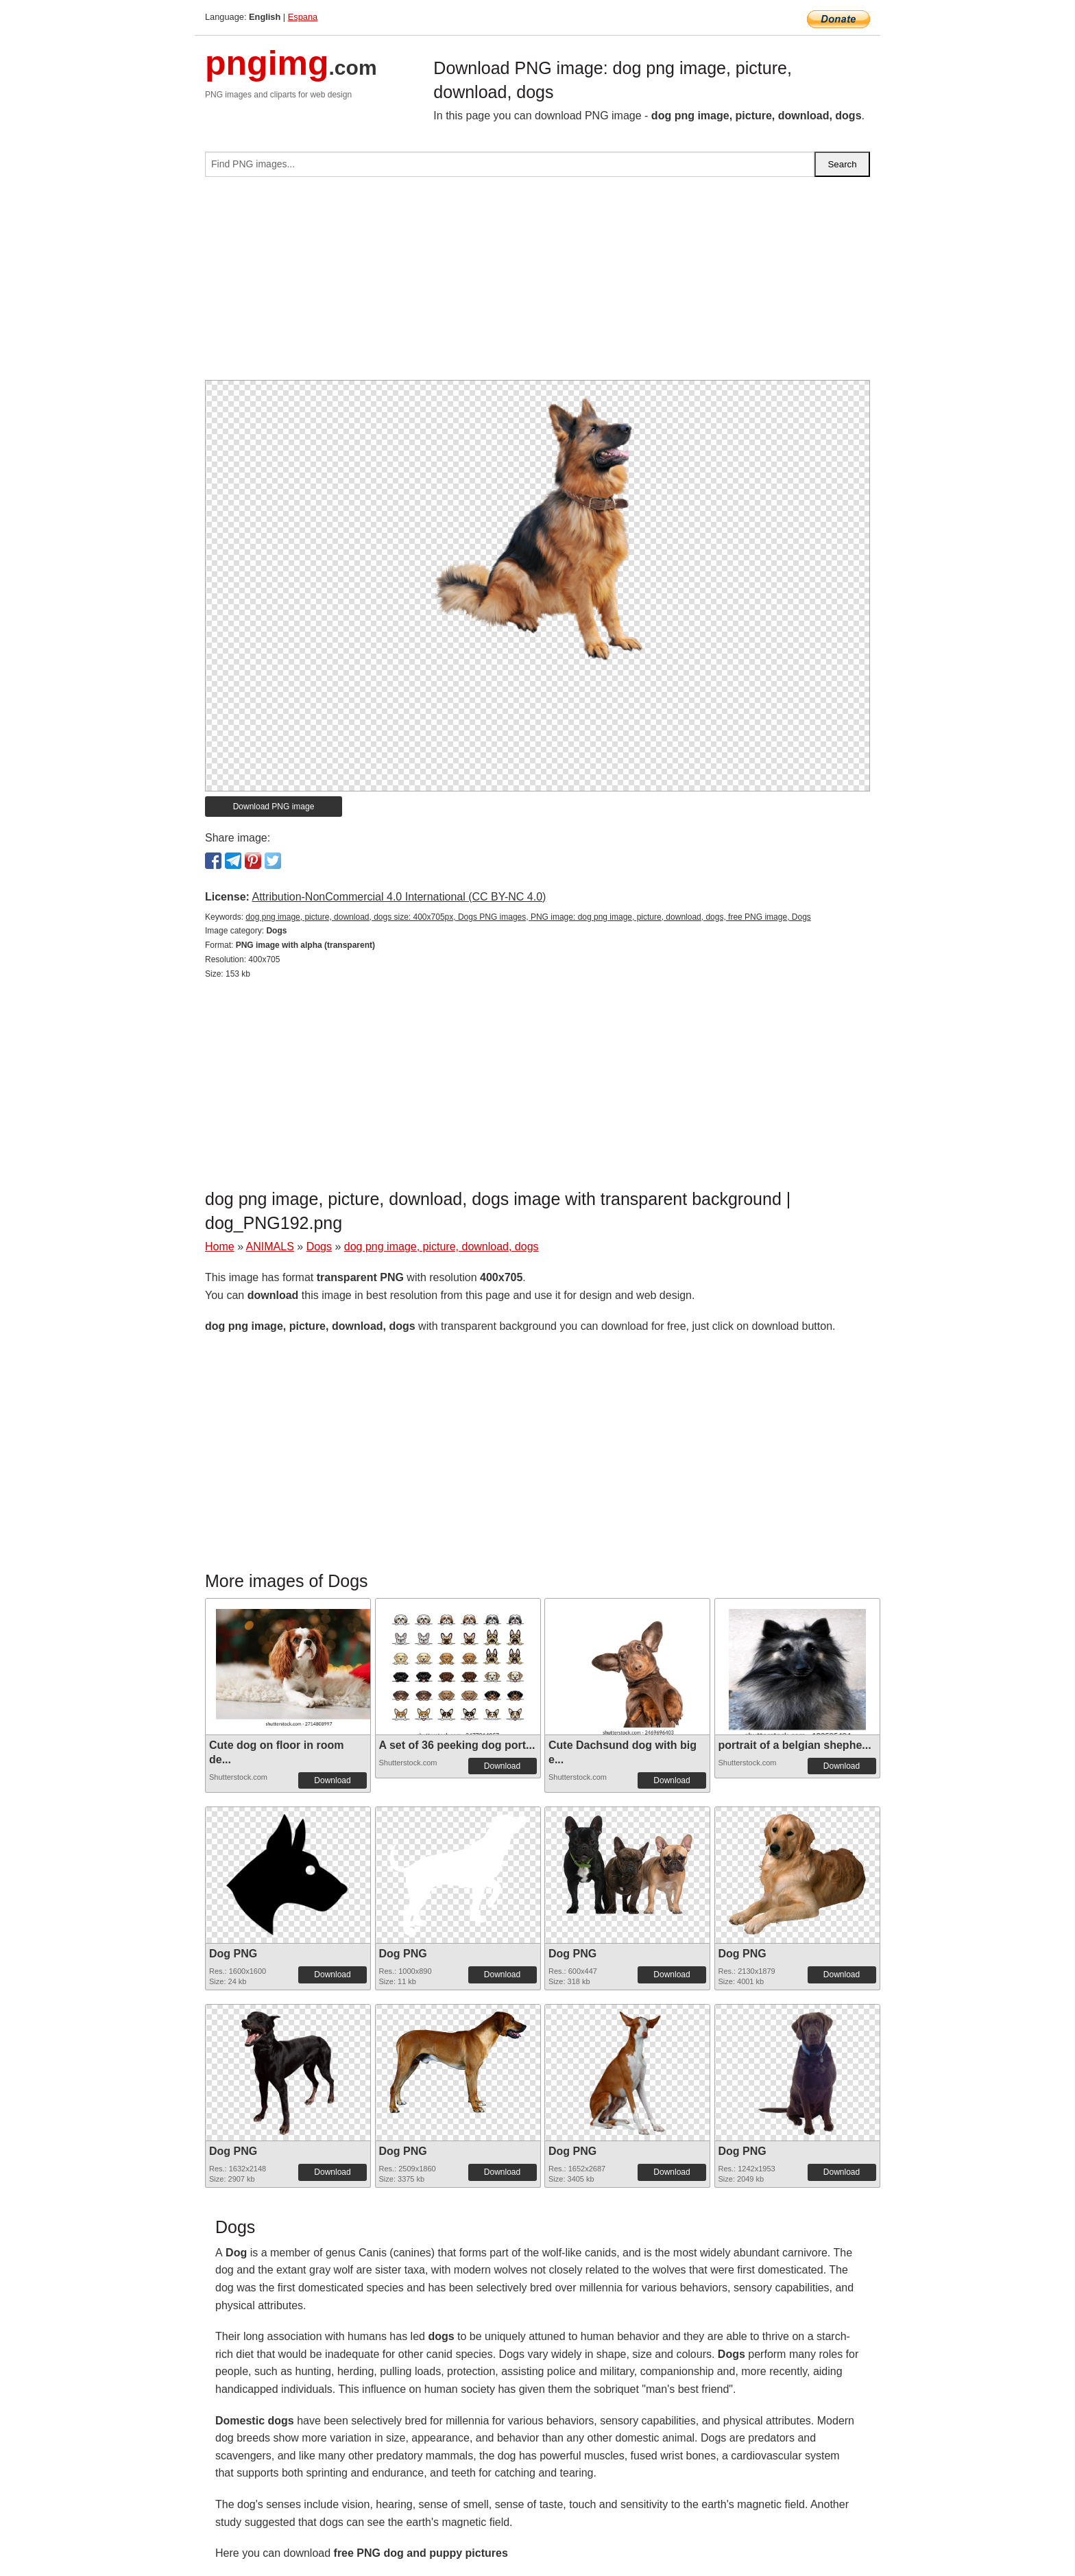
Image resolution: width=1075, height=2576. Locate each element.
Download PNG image (274, 806)
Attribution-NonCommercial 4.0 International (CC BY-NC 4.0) (399, 897)
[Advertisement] (537, 284)
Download (332, 1780)
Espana (302, 17)
